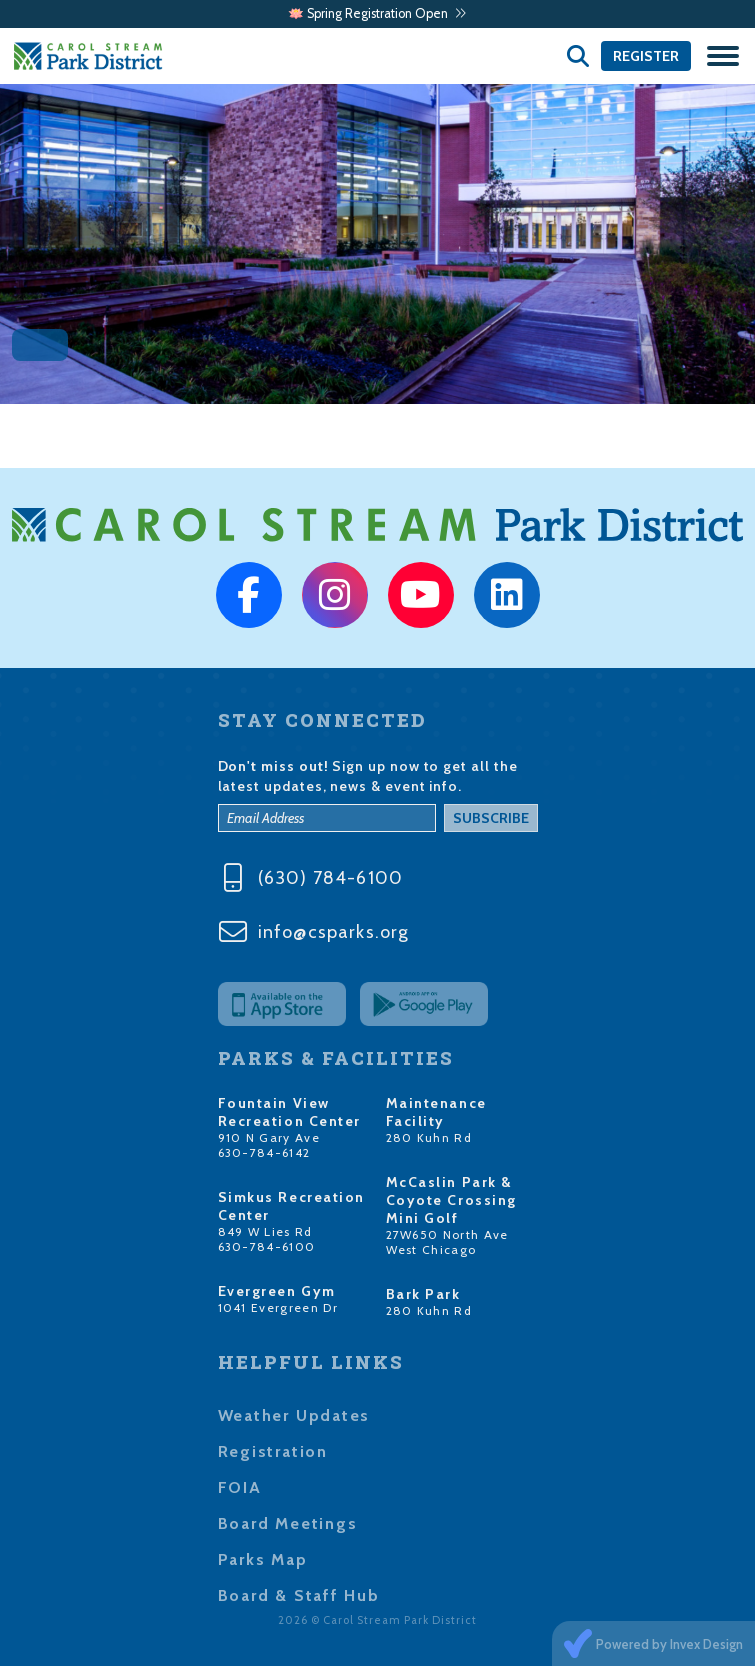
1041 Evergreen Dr (278, 1307)
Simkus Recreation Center (292, 1206)
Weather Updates (294, 1415)
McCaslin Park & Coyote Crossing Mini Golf (451, 1200)
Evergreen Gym (277, 1291)
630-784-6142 (264, 1152)
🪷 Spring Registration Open (377, 13)
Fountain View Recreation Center (290, 1112)
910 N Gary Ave (269, 1137)
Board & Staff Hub (299, 1595)
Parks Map (263, 1559)
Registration (273, 1451)
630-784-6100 (267, 1246)
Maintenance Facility (436, 1112)
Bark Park (423, 1294)
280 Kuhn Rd (429, 1137)
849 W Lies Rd (265, 1231)
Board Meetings (288, 1523)
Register (646, 56)
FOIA (240, 1487)
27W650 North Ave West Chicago (447, 1242)
